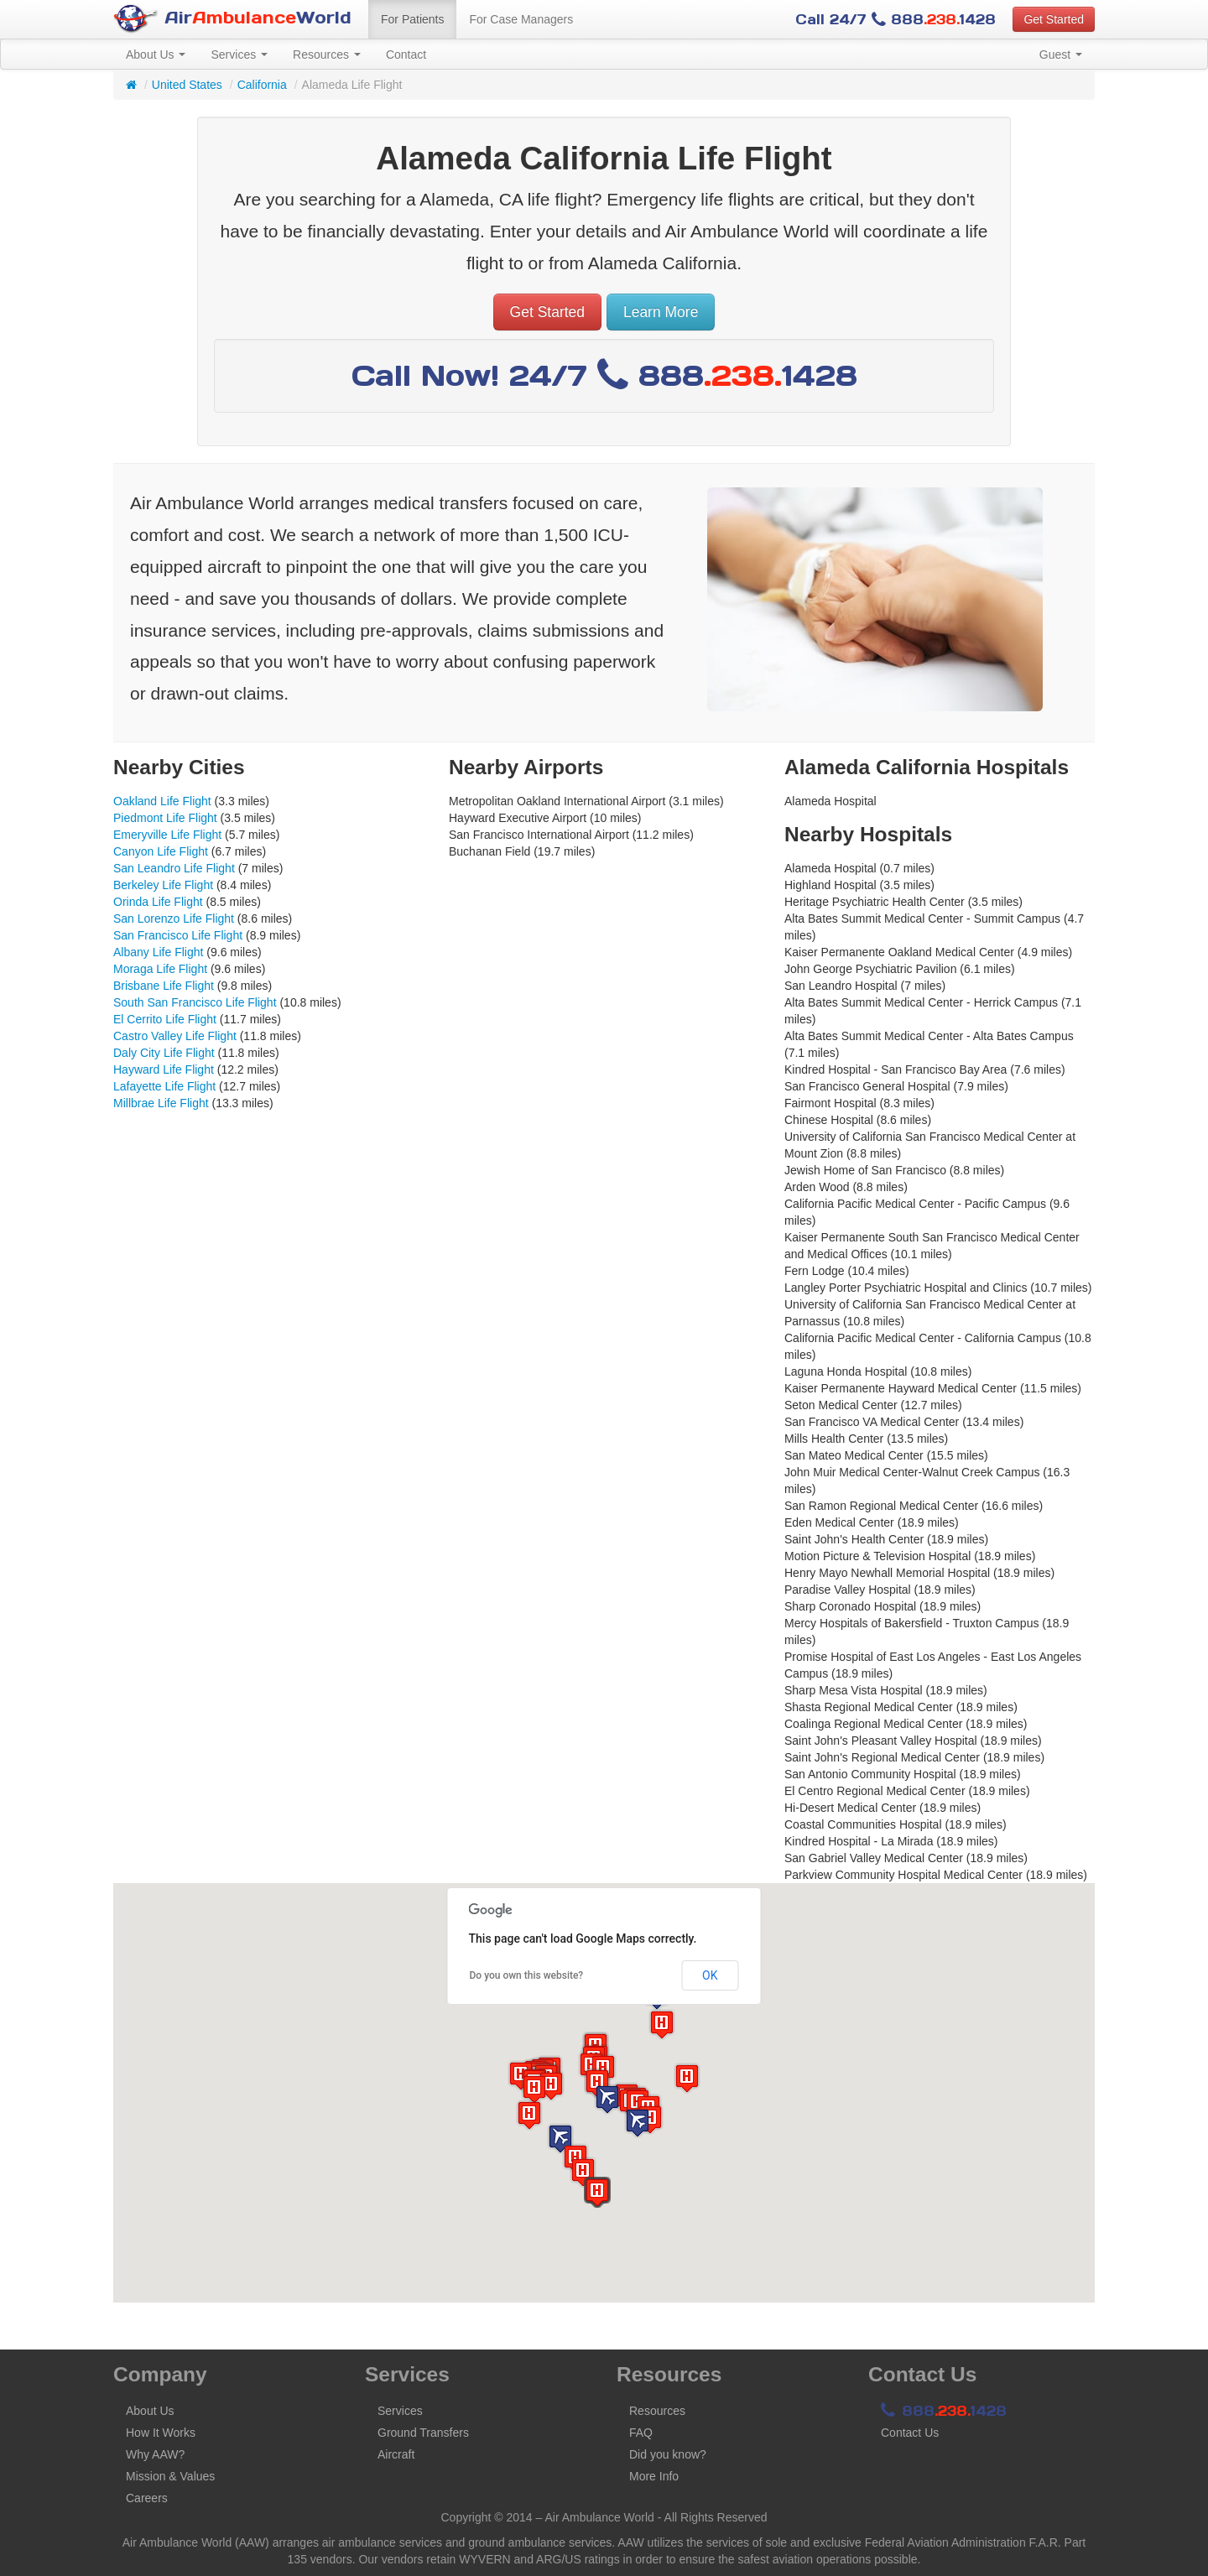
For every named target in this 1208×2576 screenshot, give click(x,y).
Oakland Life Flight (162, 801)
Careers (147, 2498)
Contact (406, 54)
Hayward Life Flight (163, 1069)
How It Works (160, 2432)
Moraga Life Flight (160, 969)
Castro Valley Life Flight (175, 1036)
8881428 (944, 2410)
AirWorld (232, 19)
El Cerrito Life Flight (164, 1019)
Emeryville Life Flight (167, 834)
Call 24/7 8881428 (895, 19)
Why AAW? (155, 2454)
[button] (607, 2099)
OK (709, 1975)
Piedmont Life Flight (165, 818)
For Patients (412, 19)
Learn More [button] (661, 312)
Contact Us (910, 2432)
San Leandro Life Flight (174, 868)
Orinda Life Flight (158, 901)
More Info (654, 2476)
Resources (327, 54)
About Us (155, 54)
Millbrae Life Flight (161, 1103)
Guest (1060, 54)
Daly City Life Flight (164, 1052)
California (262, 84)
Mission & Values (170, 2476)
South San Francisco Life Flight (195, 1002)
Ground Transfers (423, 2432)
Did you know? (667, 2454)
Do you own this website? (527, 1975)
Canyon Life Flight (160, 851)
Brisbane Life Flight (163, 985)
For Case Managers (521, 19)
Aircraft (396, 2454)
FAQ (641, 2432)
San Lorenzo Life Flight (173, 918)
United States (187, 84)
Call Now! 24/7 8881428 (604, 375)
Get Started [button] (1053, 19)
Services (239, 54)
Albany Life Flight (158, 952)
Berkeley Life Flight (163, 885)
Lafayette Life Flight (164, 1086)
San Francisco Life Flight (177, 935)
